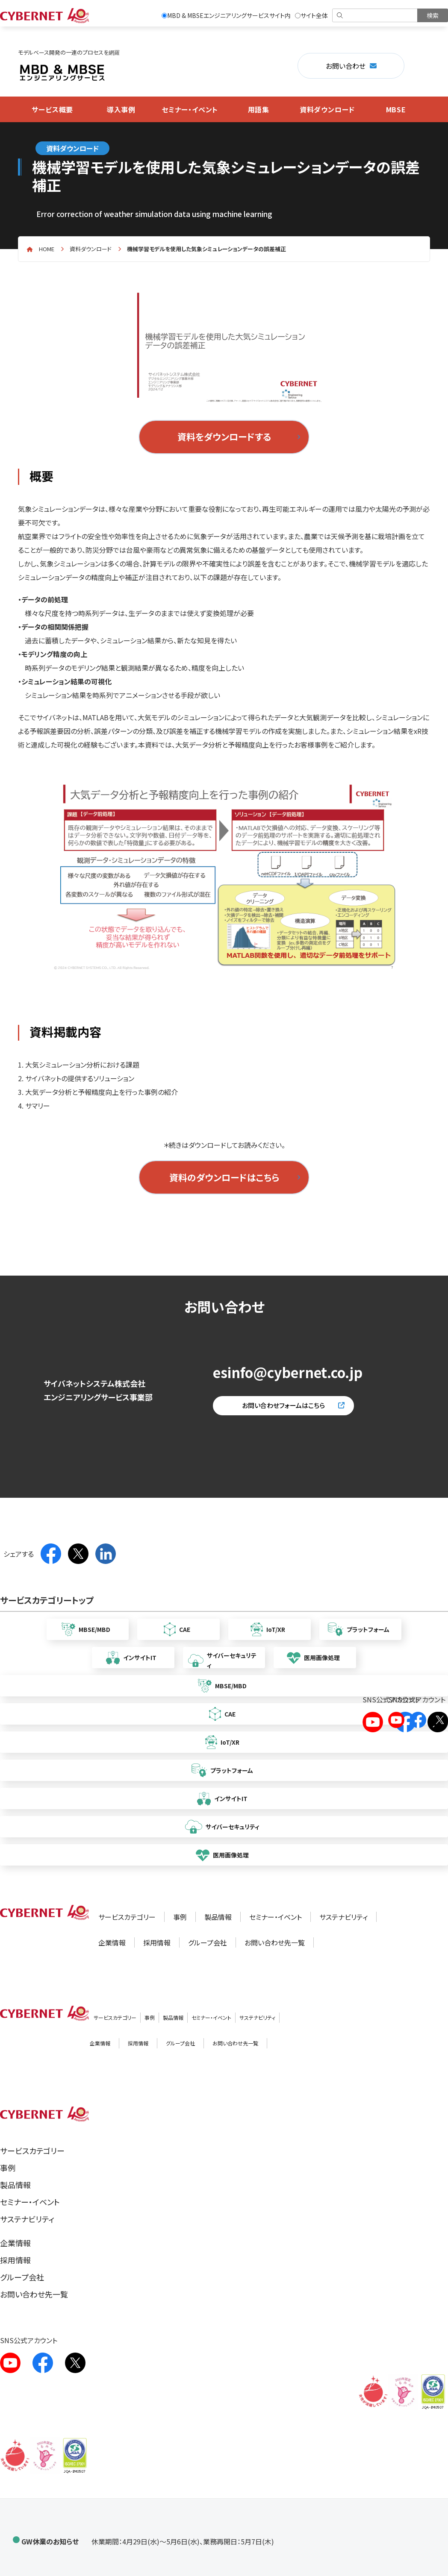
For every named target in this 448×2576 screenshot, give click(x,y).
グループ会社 (207, 1942)
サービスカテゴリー (127, 1917)
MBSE (396, 109)
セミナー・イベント (190, 109)
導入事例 (121, 109)
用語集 (258, 109)
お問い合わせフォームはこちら (283, 1405)
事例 (180, 1917)
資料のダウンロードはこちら (224, 1177)
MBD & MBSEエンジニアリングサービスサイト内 (226, 15)
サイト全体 (311, 15)
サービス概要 (52, 109)
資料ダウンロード (327, 109)
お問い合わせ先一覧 (275, 1942)
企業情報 (112, 1942)
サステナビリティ (343, 1917)
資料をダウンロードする (224, 436)
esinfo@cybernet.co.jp (288, 1372)
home (46, 249)
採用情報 (157, 1942)
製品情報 (218, 1917)
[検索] (375, 15)
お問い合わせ (345, 66)
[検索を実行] (432, 15)
